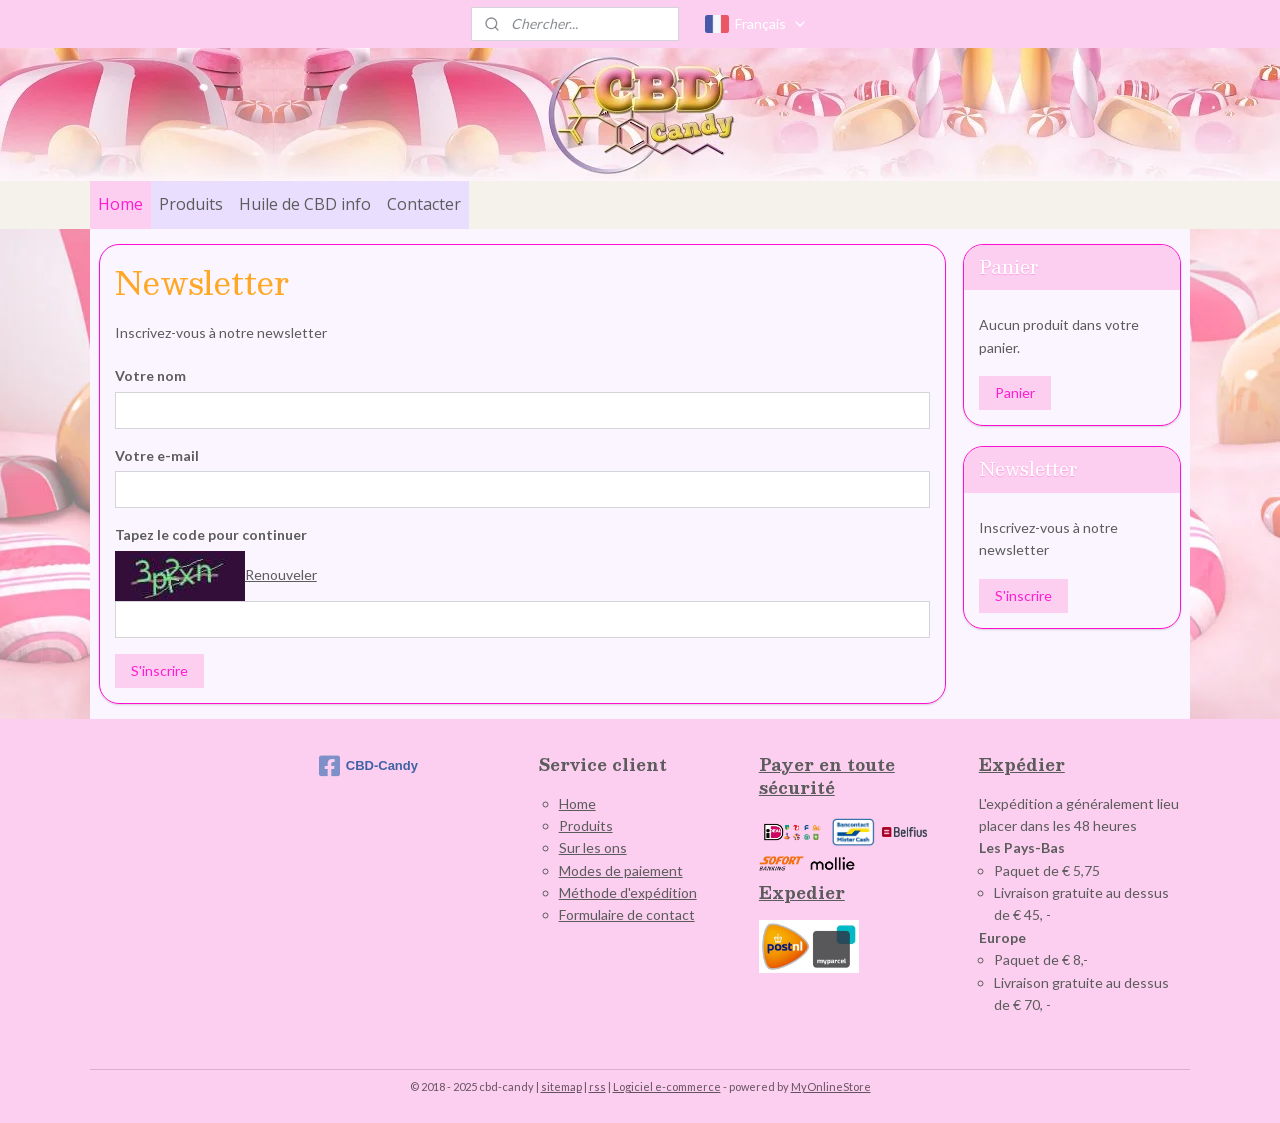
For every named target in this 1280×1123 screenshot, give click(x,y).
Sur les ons (593, 847)
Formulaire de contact (627, 914)
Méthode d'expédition (628, 892)
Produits (191, 204)
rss (597, 1086)
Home (120, 204)
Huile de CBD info (305, 204)
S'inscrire (159, 670)
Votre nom (150, 375)
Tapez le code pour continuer (211, 534)
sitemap (561, 1086)
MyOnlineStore (831, 1086)
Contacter (424, 204)
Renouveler (281, 574)
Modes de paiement (621, 870)
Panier (1015, 392)
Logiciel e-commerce (667, 1086)
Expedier (802, 892)
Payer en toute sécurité (827, 775)
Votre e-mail (157, 454)
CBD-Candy (368, 766)
